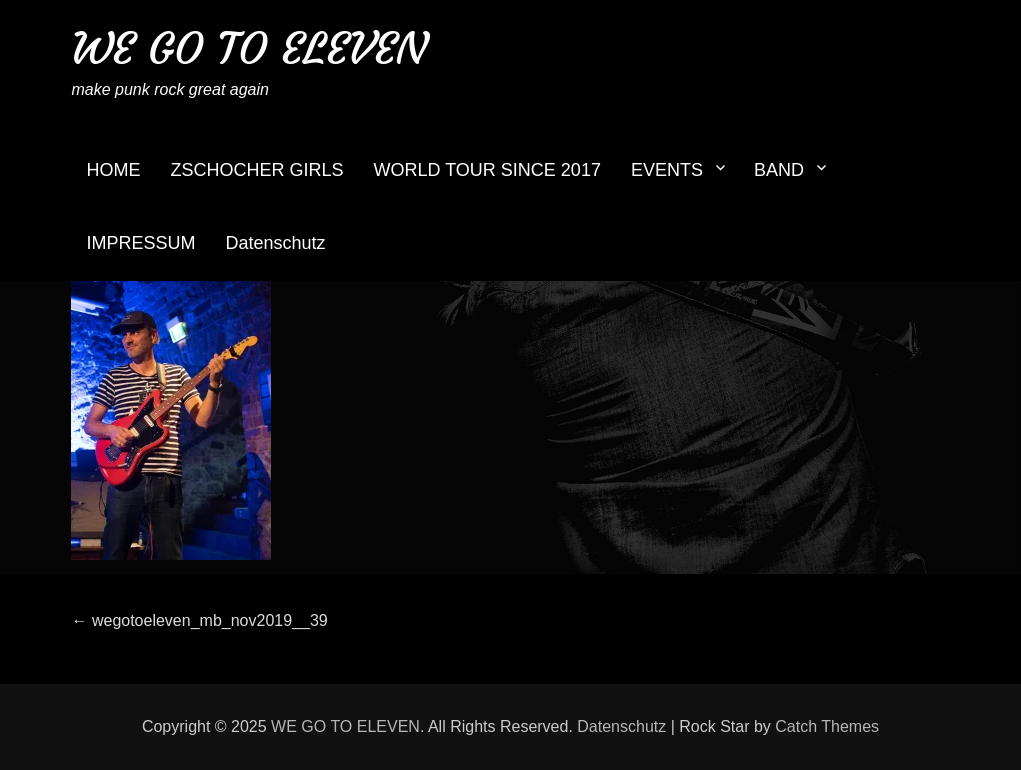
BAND (779, 170)
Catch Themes (827, 726)
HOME (113, 170)
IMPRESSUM (140, 243)
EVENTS (667, 170)
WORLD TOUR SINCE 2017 (487, 170)
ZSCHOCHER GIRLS (256, 170)
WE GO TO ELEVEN (249, 48)
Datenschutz (275, 243)
